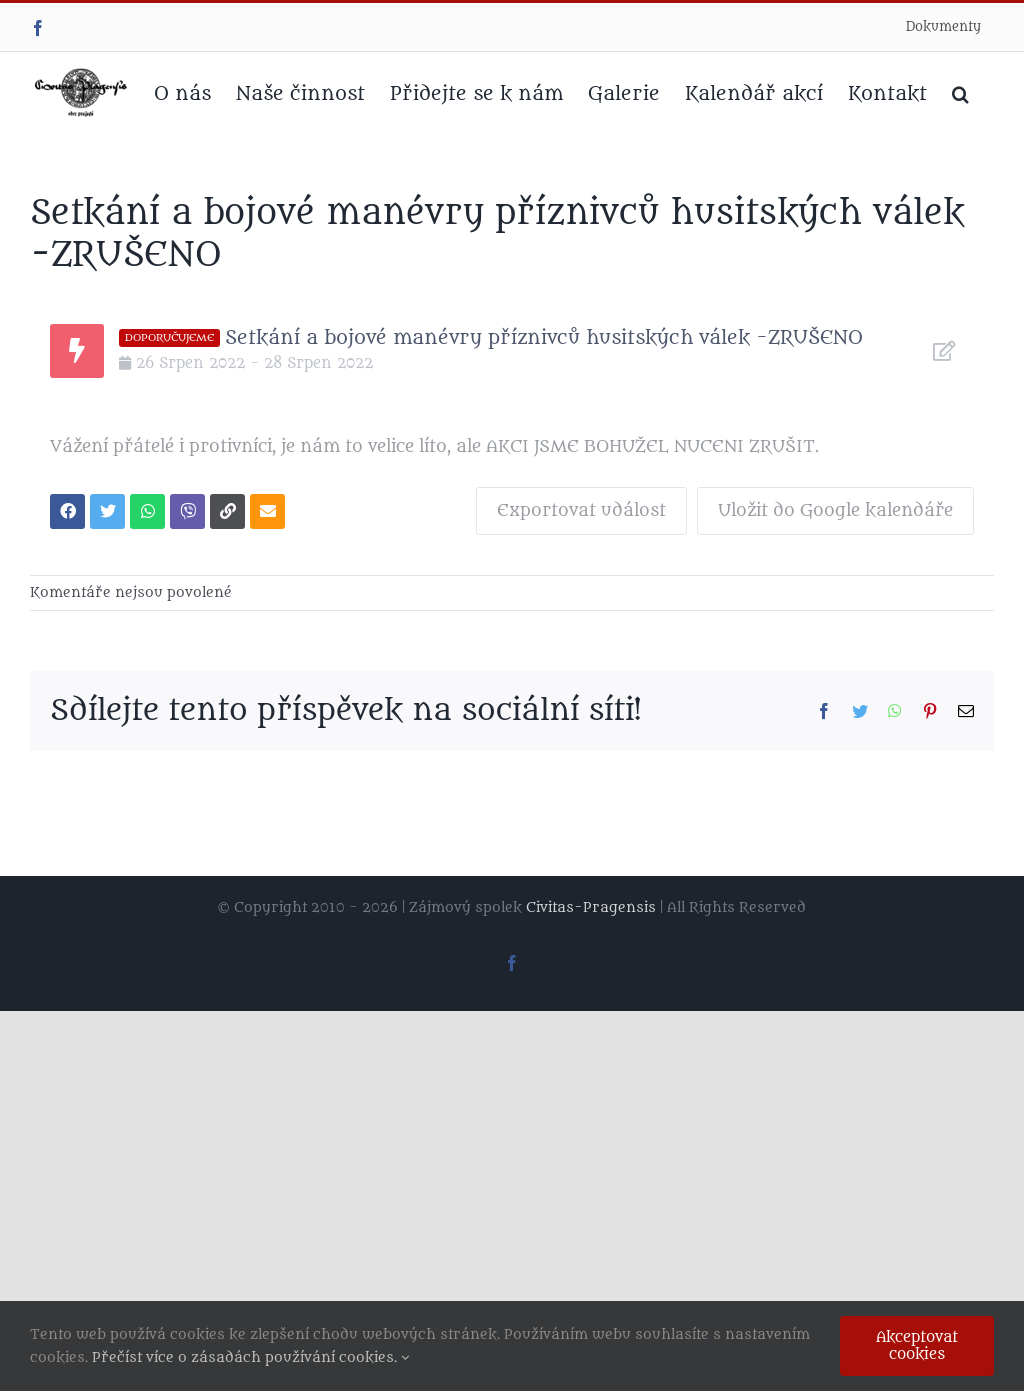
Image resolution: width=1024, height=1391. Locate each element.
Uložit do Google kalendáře (835, 511)
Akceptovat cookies (917, 1346)
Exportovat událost (581, 511)
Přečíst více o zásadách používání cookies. (250, 1357)
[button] (960, 92)
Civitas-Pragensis (591, 907)
